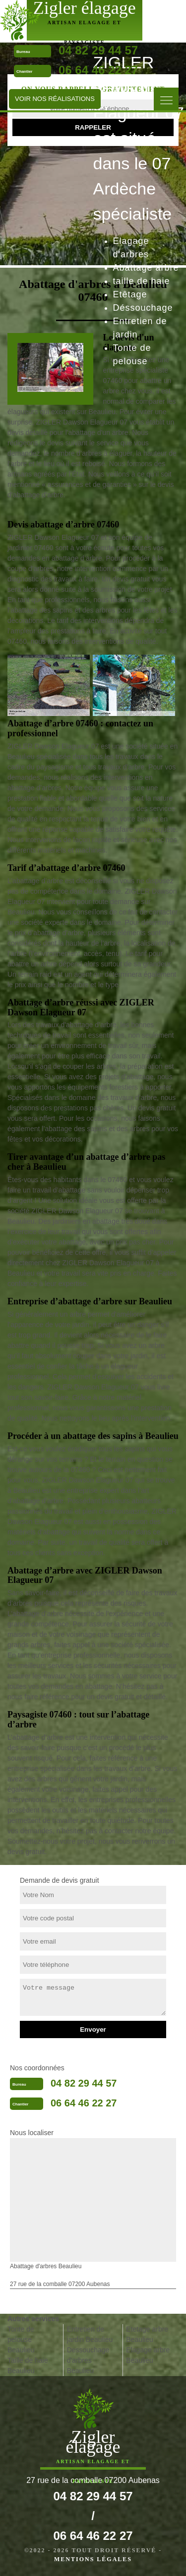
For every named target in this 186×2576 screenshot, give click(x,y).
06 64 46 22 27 (98, 70)
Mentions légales (93, 2559)
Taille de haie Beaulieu (27, 2365)
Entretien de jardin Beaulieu (90, 2334)
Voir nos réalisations (55, 98)
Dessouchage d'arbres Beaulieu (88, 2360)
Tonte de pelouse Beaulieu (21, 2339)
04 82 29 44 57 (84, 2083)
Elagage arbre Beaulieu (148, 2355)
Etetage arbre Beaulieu (147, 2334)
